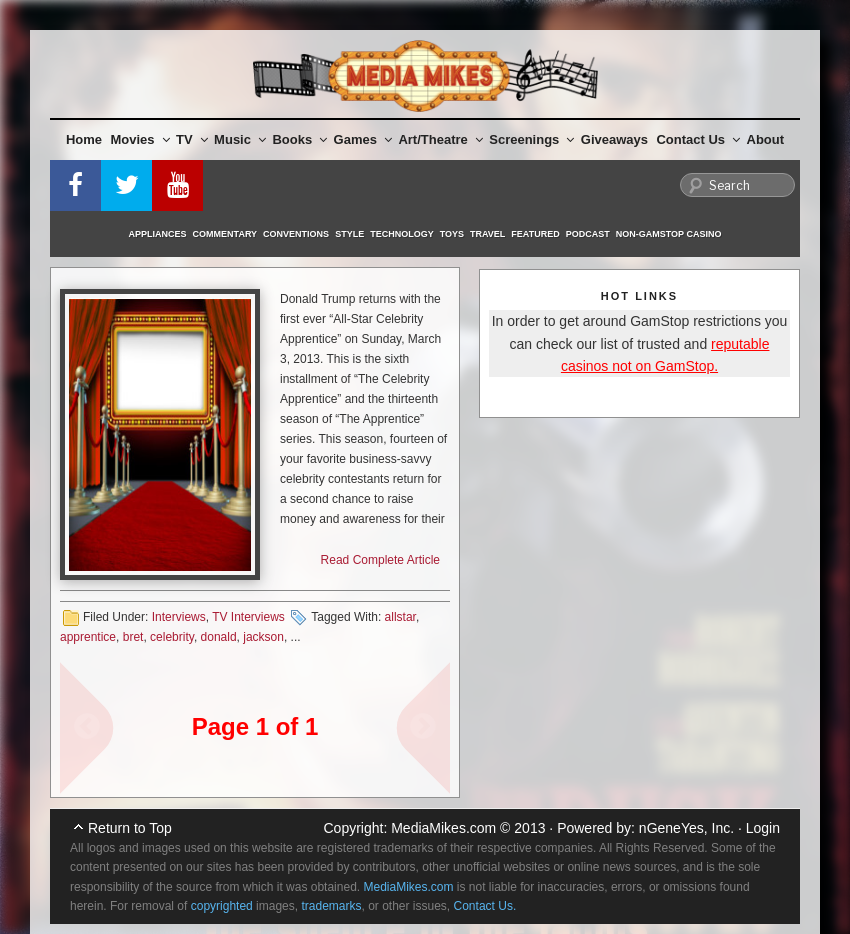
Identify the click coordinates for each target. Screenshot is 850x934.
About (766, 139)
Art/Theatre (440, 139)
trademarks (331, 906)
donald (219, 637)
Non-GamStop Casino (669, 234)
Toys (452, 234)
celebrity (172, 637)
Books (299, 139)
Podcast (588, 234)
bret (133, 637)
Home (84, 139)
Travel (487, 234)
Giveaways (614, 139)
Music (240, 139)
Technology (402, 234)
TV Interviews (248, 617)
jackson (263, 637)
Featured (535, 234)
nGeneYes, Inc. (686, 828)
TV (192, 139)
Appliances (158, 234)
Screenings (531, 139)
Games (363, 139)
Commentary (225, 234)
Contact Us (698, 139)
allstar (400, 617)
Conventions (296, 234)
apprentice (88, 637)
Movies (140, 139)
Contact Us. (485, 906)
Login (763, 828)
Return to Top (130, 828)
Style (349, 234)
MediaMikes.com (443, 828)
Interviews (179, 617)
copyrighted (222, 906)
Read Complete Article (380, 560)
